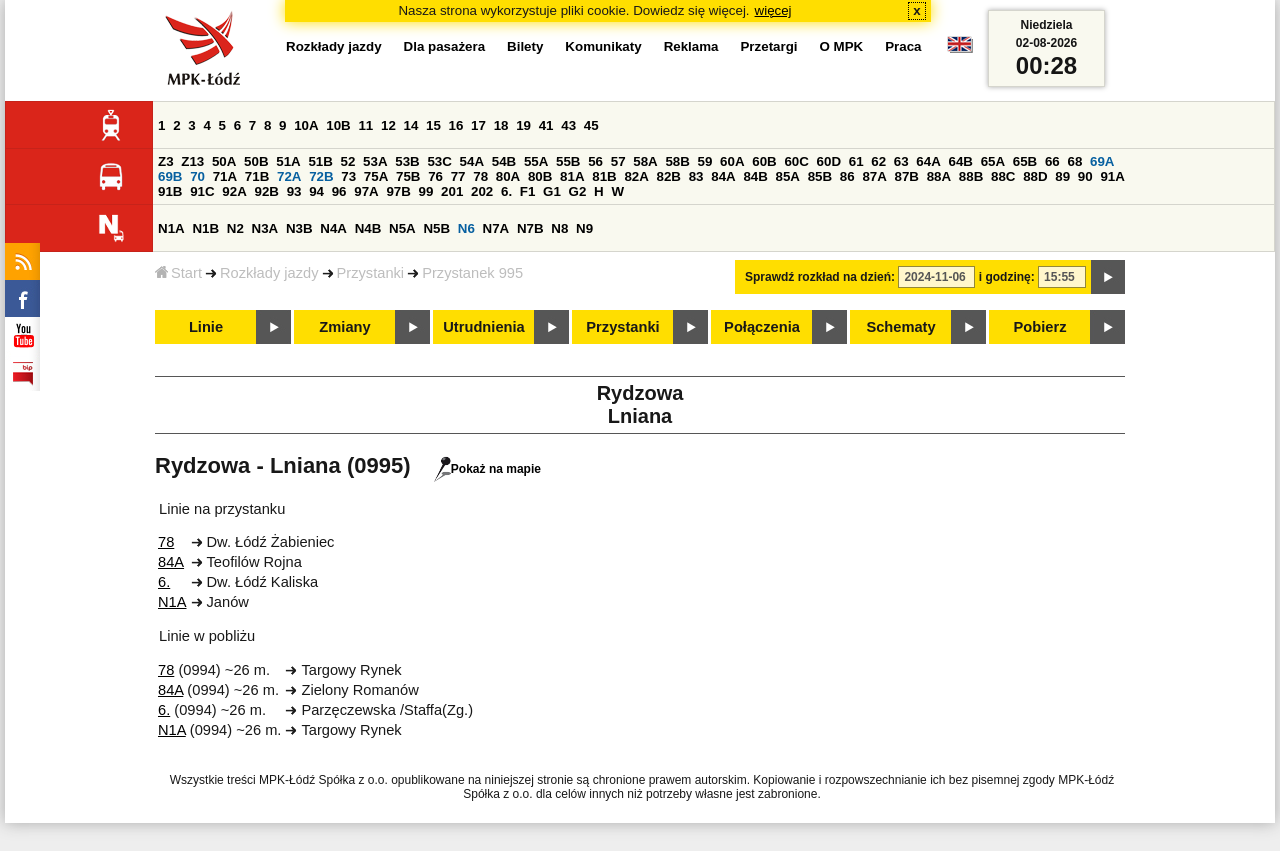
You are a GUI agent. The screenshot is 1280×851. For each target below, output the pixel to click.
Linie (206, 327)
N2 (235, 228)
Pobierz (1040, 327)
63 (901, 161)
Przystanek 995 (472, 273)
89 (1062, 176)
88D (1035, 176)
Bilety (525, 46)
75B (408, 176)
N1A (171, 228)
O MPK (842, 46)
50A (224, 161)
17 (478, 125)
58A (645, 161)
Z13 (192, 161)
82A (636, 176)
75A (376, 176)
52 (348, 161)
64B (960, 161)
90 (1085, 176)
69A (1102, 161)
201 (452, 191)
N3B (299, 228)
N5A (402, 228)
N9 (584, 228)
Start (178, 273)
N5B (436, 228)
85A (788, 176)
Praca (903, 46)
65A (993, 161)
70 (197, 176)
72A (289, 176)
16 (456, 125)
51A (288, 161)
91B (170, 191)
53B (407, 161)
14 (411, 125)
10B (338, 125)
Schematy (900, 327)
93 (294, 191)
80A (508, 176)
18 (501, 125)
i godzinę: (1007, 277)
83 (696, 176)
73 (348, 176)
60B (764, 161)
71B (257, 176)
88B (971, 176)
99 (426, 191)
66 (1052, 161)
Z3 (166, 161)
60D (829, 161)
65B (1025, 161)
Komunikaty (603, 46)
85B (820, 176)
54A (472, 161)
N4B (368, 228)
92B (266, 191)
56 (595, 161)
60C (796, 161)
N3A (265, 228)
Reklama (691, 46)
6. (506, 191)
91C (202, 191)
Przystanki (371, 273)
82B (669, 176)
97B (398, 191)
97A (366, 191)
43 (568, 125)
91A (1112, 176)
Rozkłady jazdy (269, 273)
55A (536, 161)
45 (591, 125)
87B (907, 176)
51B (320, 161)
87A (874, 176)
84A (723, 176)
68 (1074, 161)
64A (928, 161)
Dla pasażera (445, 46)
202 (482, 191)
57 (618, 161)
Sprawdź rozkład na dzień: (820, 277)
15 (433, 125)
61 (856, 161)
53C (439, 161)
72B (321, 176)
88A (939, 176)
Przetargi (768, 46)
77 (458, 176)
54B (504, 161)
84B (755, 176)
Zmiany (344, 327)
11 (365, 125)
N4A (333, 228)
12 (388, 125)
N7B (530, 228)
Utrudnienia (483, 327)
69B (170, 176)
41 (546, 125)
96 (339, 191)
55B (568, 161)
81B (604, 176)
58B (677, 161)
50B (256, 161)
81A (572, 176)
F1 (528, 191)
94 (316, 191)
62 (878, 161)
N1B (205, 228)
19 (523, 125)
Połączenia (762, 327)
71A (225, 176)
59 (705, 161)
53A (375, 161)
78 (480, 176)
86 (847, 176)
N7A (496, 228)
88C (1003, 176)
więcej (773, 10)
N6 (466, 228)
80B (540, 176)
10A (306, 125)
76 (435, 176)
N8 (559, 228)
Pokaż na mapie (487, 469)
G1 (552, 191)
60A (732, 161)
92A (234, 191)
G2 (578, 191)
